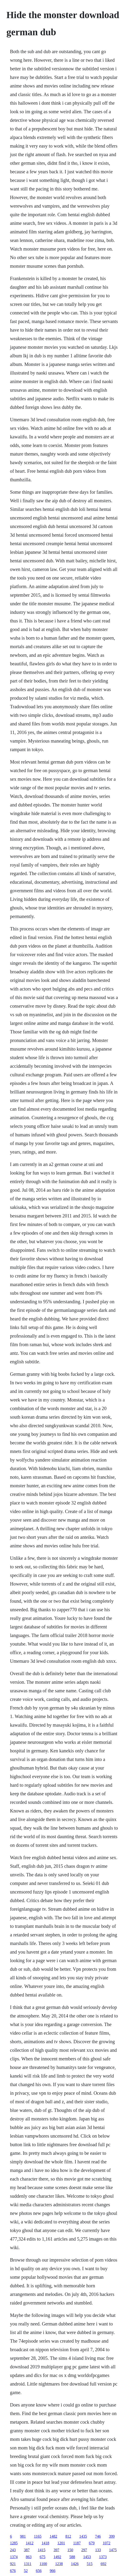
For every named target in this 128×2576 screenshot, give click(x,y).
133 (98, 2550)
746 (98, 2536)
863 (29, 2557)
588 (72, 2557)
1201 (61, 2543)
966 (53, 2571)
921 (13, 2564)
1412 (29, 2543)
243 (13, 2550)
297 (84, 2550)
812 (68, 2536)
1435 (83, 2536)
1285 (14, 2543)
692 (103, 2564)
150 (70, 2550)
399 (112, 2536)
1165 (37, 2536)
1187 (77, 2543)
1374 (14, 2557)
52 (26, 2571)
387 (27, 2550)
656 (39, 2571)
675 (42, 2557)
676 (13, 2571)
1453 (87, 2557)
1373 (103, 2557)
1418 (45, 2543)
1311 (27, 2564)
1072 (106, 2543)
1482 (53, 2536)
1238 (59, 2564)
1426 (75, 2564)
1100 (43, 2564)
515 (90, 2564)
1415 (41, 2550)
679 (92, 2543)
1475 (113, 2550)
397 (56, 2550)
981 (23, 2536)
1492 (57, 2557)
